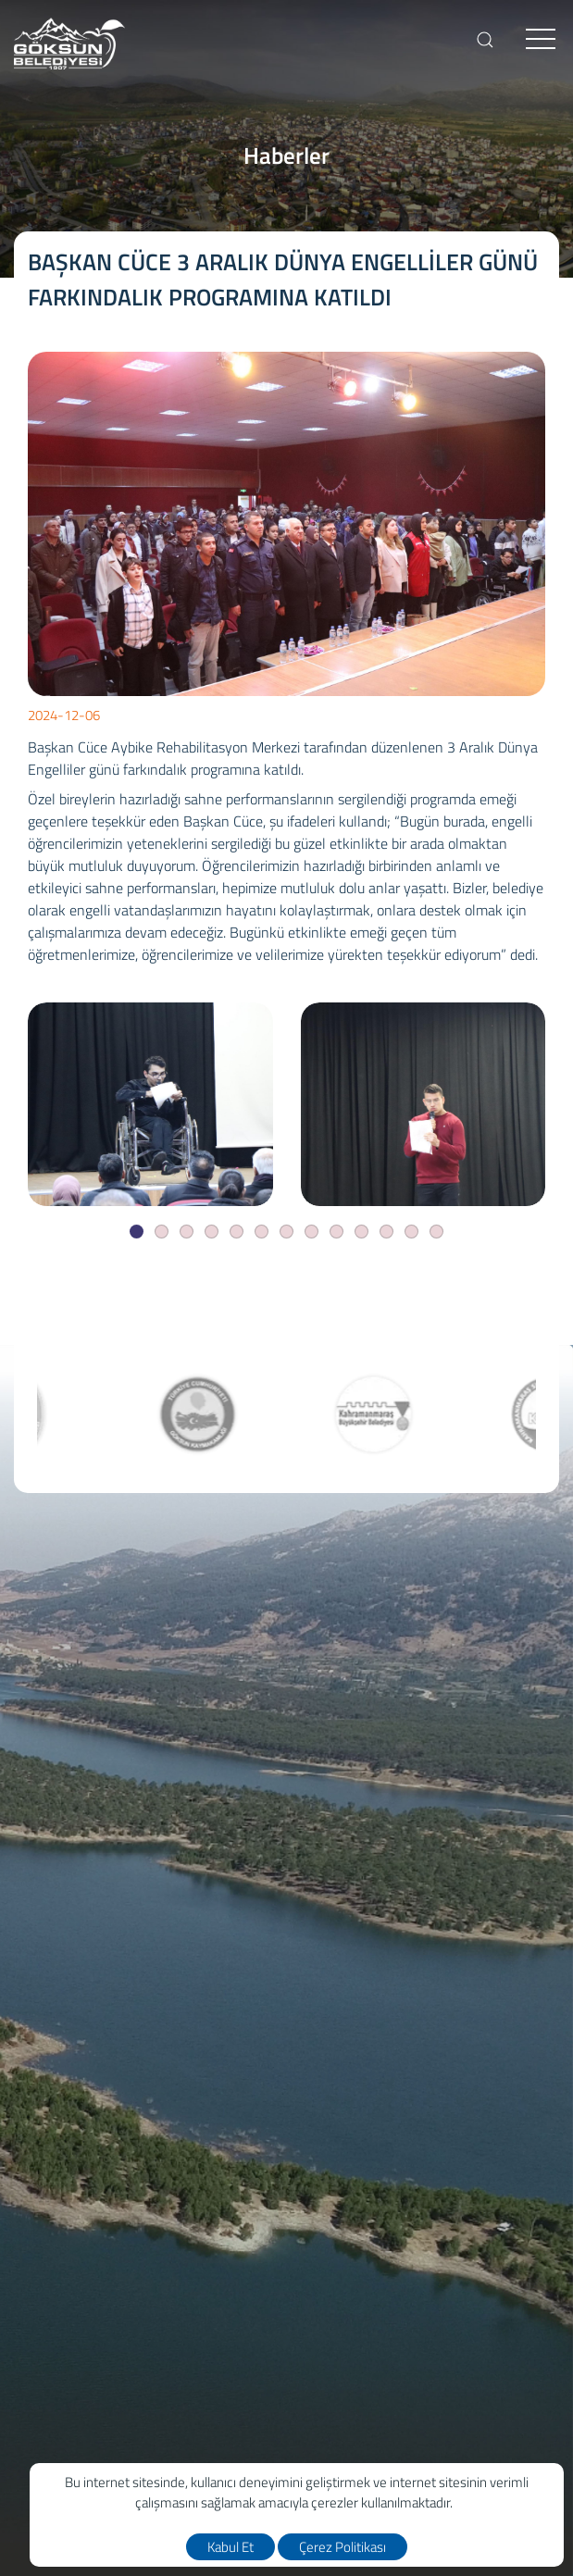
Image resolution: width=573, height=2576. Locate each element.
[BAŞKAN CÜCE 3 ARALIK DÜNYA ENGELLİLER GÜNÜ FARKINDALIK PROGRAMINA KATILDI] (150, 1104)
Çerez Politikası (342, 2546)
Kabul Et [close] (230, 2546)
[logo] (69, 44)
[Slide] (136, 1231)
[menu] (540, 39)
